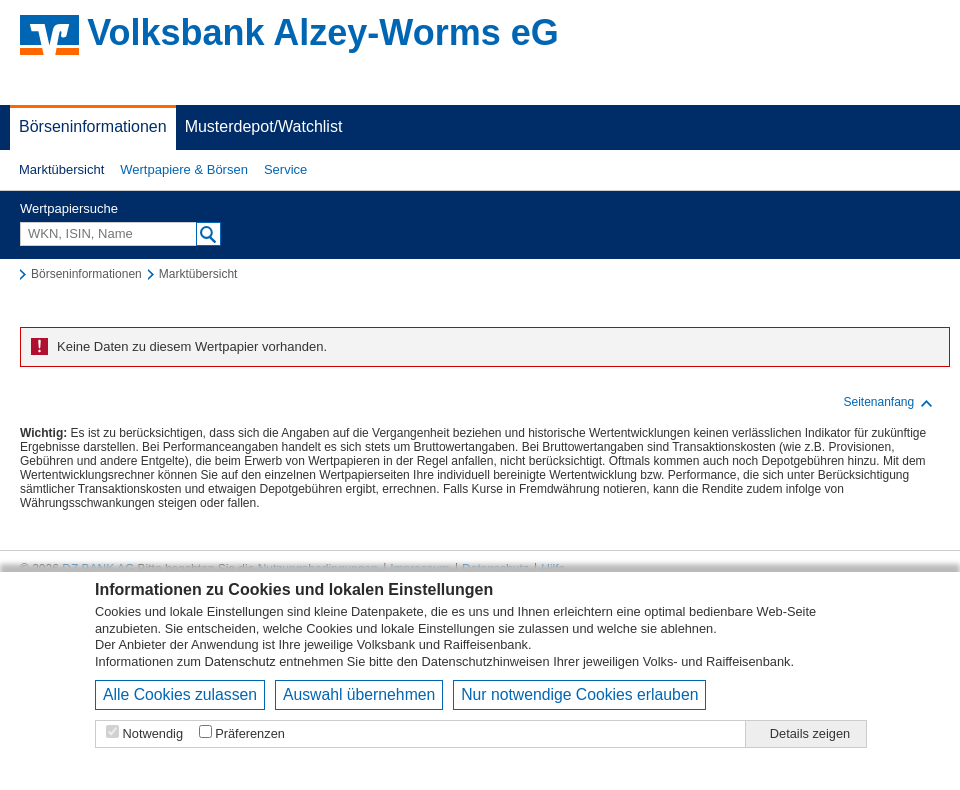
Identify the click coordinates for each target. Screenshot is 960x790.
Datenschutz (240, 661)
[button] (61, 170)
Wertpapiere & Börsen (184, 169)
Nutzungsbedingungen (318, 569)
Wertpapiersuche (69, 208)
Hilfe (553, 569)
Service (285, 169)
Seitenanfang (888, 403)
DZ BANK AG (98, 569)
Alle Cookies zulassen (180, 694)
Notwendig (153, 733)
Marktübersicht (61, 169)
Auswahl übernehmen (359, 694)
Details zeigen (810, 733)
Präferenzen (250, 733)
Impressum (419, 569)
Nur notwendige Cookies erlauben (579, 694)
